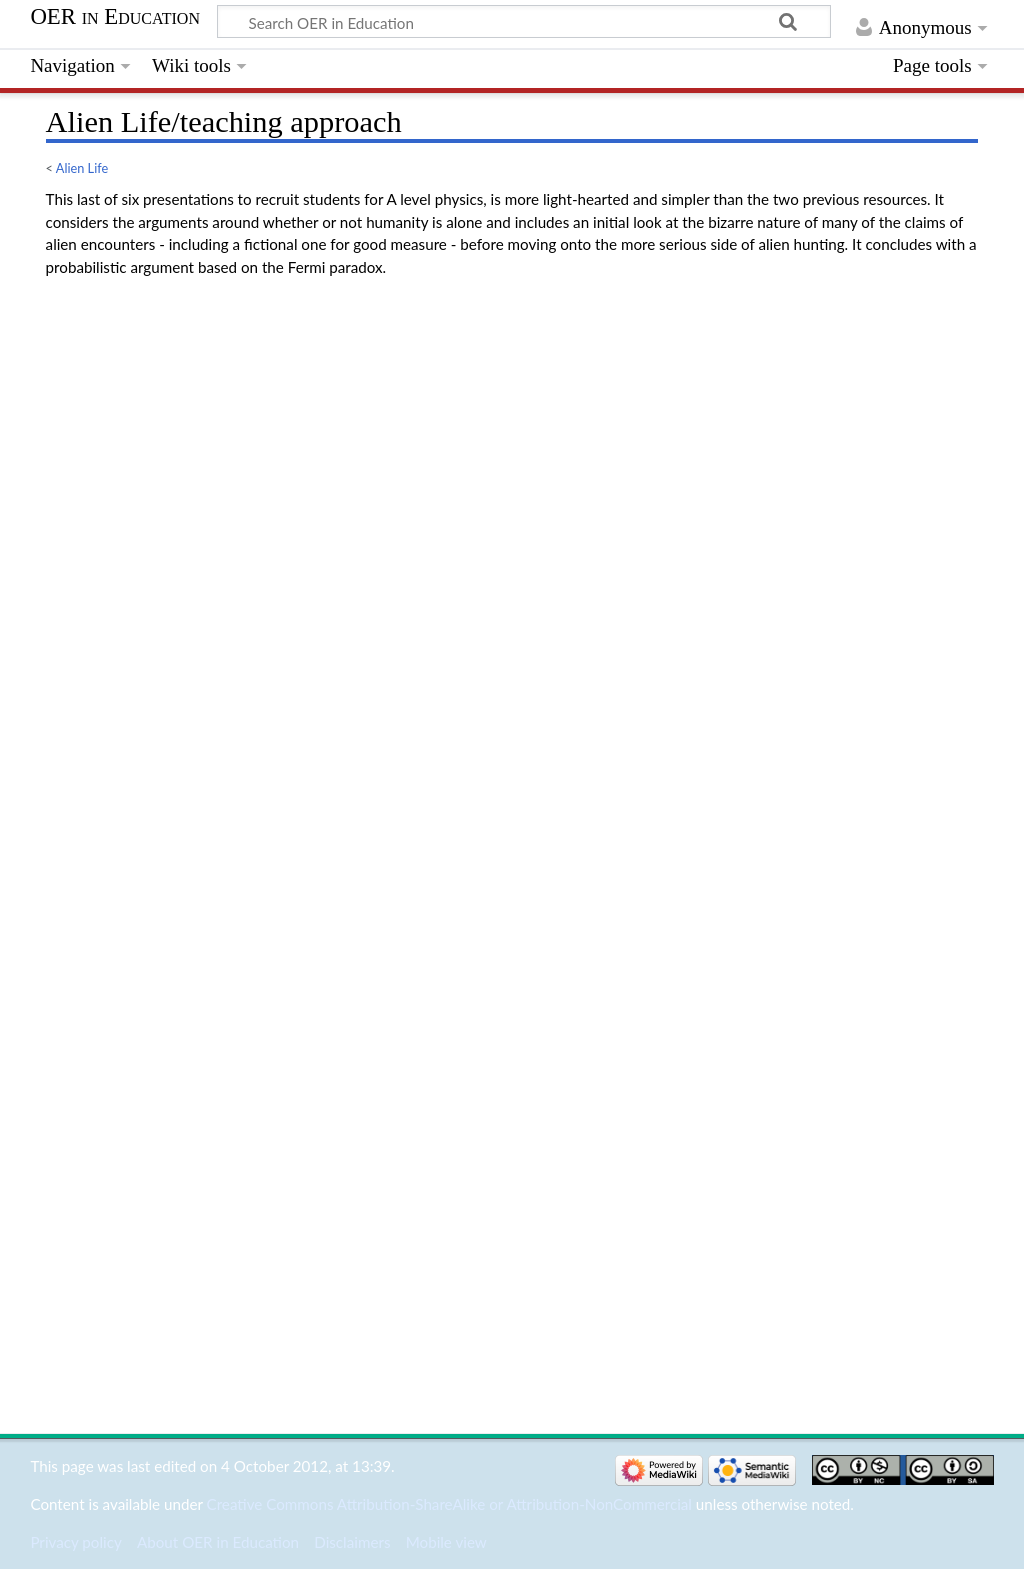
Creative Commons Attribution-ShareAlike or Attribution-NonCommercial (449, 1504)
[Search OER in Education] (524, 22)
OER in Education (115, 17)
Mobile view (446, 1542)
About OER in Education (218, 1542)
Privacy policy (75, 1542)
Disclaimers (352, 1542)
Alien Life (82, 168)
